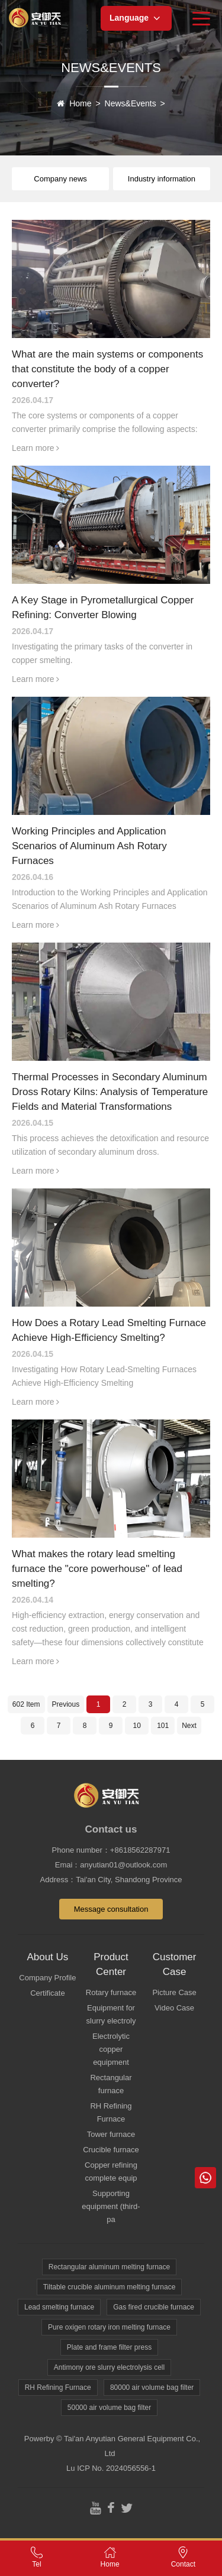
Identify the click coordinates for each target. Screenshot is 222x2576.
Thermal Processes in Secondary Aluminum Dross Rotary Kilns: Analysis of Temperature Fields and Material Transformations (110, 1091)
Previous (66, 1704)
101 (163, 1725)
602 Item (26, 1704)
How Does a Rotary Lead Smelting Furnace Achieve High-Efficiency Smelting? (109, 1330)
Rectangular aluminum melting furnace (109, 2267)
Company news (60, 178)
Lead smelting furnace (59, 2307)
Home (80, 103)
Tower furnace (111, 2134)
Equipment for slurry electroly (111, 2014)
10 (136, 1725)
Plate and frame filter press (109, 2347)
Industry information (161, 178)
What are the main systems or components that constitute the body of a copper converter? (107, 369)
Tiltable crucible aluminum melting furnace (109, 2287)
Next (189, 1725)
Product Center (111, 1964)
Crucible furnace (111, 2149)
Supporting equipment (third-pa (111, 2206)
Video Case (174, 2007)
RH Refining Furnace (110, 2112)
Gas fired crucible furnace (153, 2307)
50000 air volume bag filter (109, 2407)
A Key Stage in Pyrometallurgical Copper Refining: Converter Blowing (103, 608)
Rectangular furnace (110, 2084)
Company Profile (47, 1977)
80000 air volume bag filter (152, 2387)
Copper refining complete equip (111, 2171)
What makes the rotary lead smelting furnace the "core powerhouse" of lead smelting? (97, 1568)
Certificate (47, 1993)
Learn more (35, 448)
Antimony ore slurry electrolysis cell (109, 2367)
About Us (47, 1957)
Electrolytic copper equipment (111, 2049)
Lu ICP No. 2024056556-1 (111, 2468)
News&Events (130, 103)
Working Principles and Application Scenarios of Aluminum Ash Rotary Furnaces (89, 846)
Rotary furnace (111, 1992)
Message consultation (111, 1909)
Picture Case (174, 1992)
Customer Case (175, 1964)
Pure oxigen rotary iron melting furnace (109, 2327)
